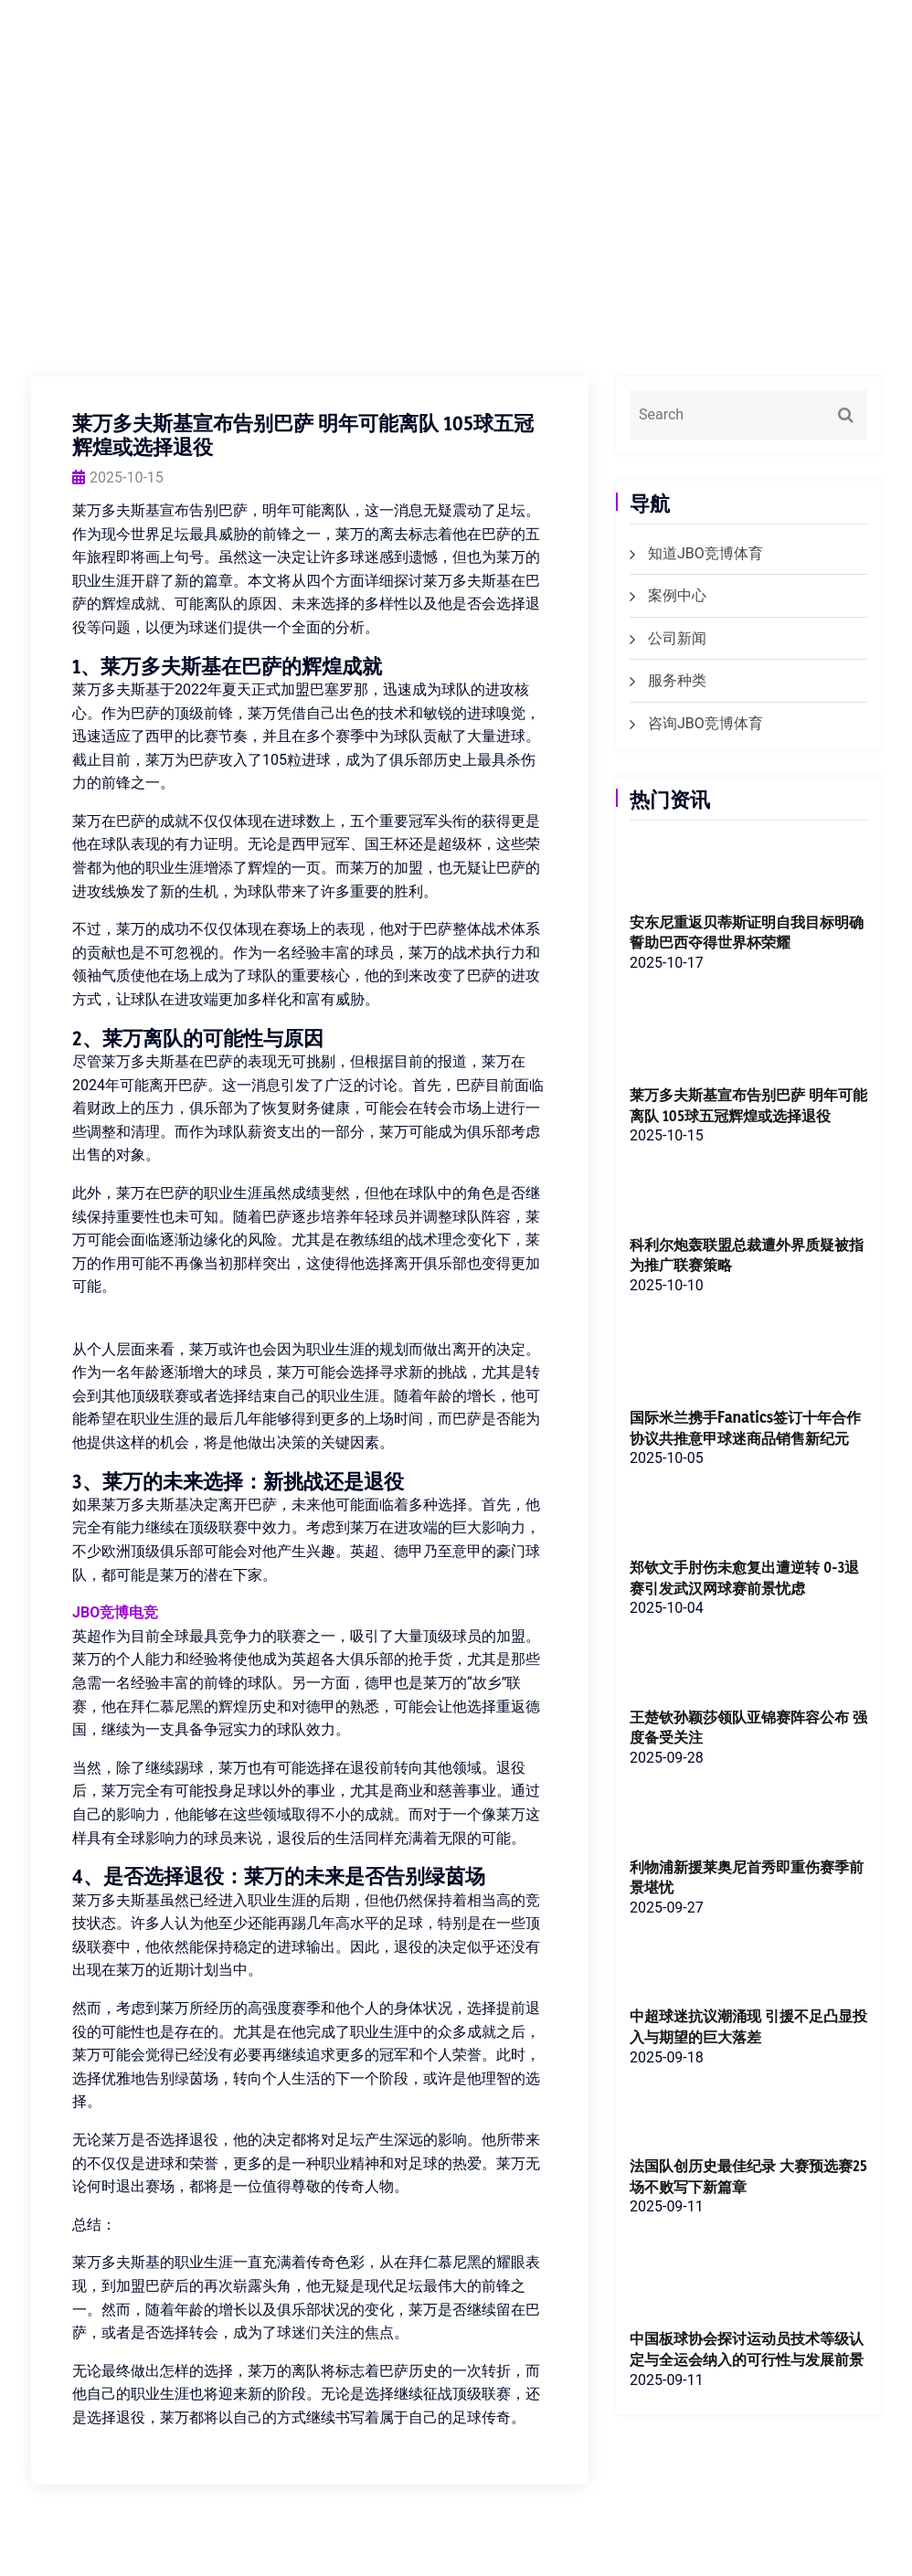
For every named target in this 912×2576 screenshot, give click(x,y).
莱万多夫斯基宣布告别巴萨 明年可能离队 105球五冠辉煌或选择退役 (748, 1105)
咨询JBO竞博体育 (705, 723)
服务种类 (677, 680)
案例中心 (677, 595)
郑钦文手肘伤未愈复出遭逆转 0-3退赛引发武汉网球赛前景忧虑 (743, 1600)
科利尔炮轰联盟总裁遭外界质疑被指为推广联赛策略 (746, 1255)
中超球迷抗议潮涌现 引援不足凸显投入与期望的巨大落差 (748, 2050)
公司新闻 (677, 638)
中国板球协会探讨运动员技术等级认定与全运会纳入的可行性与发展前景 (746, 2385)
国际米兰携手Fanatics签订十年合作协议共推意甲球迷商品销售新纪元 (746, 1439)
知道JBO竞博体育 (705, 553)
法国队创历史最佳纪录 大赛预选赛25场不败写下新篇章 (748, 2201)
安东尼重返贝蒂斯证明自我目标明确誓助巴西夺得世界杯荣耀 (746, 931)
